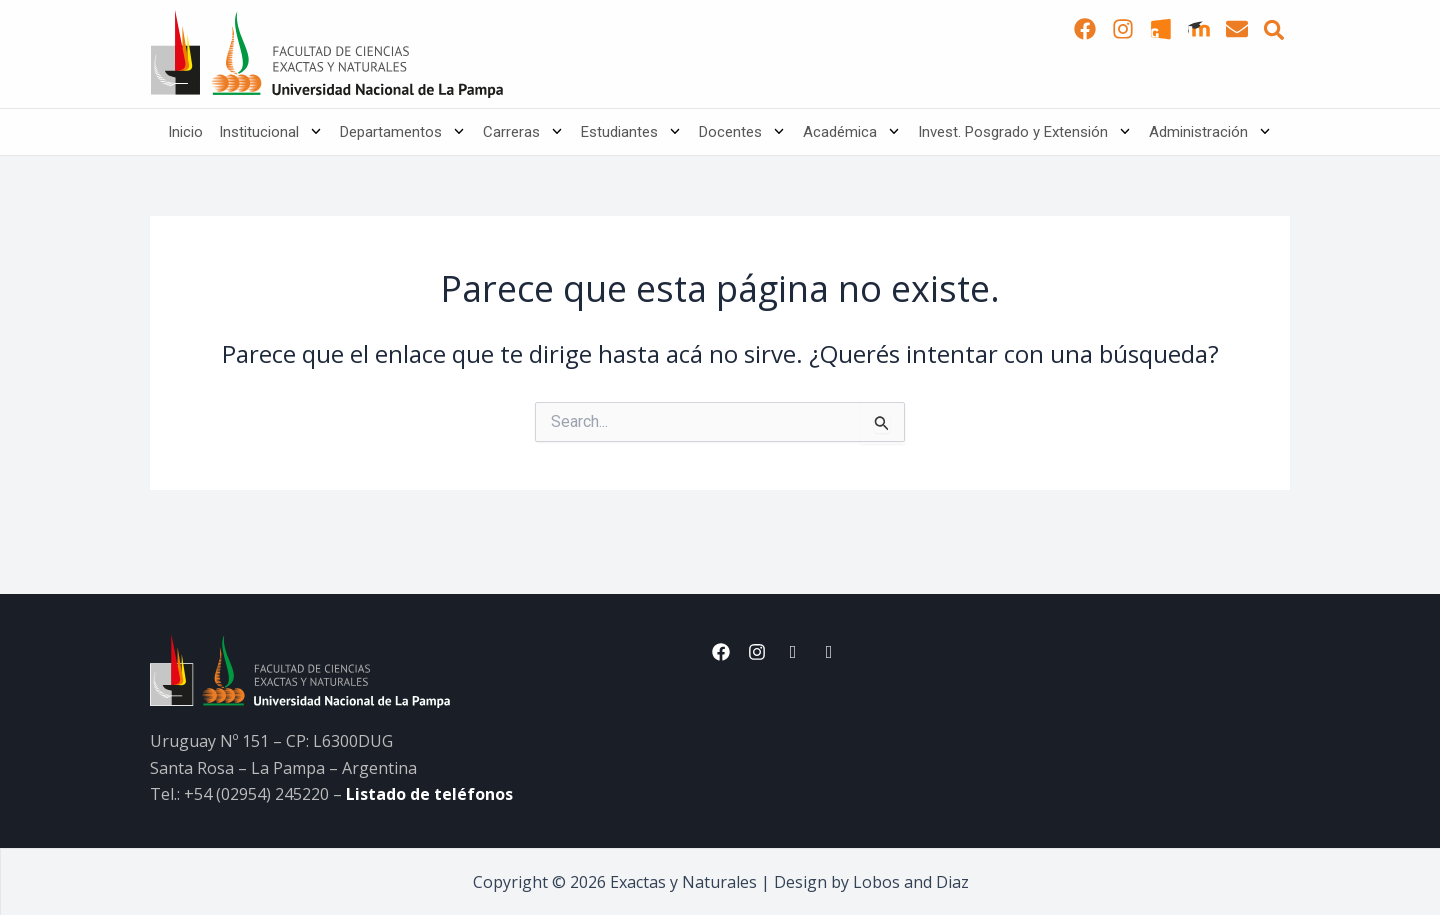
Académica (852, 132)
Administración (1211, 132)
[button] (1274, 30)
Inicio (185, 132)
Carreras (524, 132)
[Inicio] (326, 54)
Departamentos (403, 132)
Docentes (743, 132)
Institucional (271, 132)
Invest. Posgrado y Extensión (1025, 132)
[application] (311, 132)
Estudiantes (632, 132)
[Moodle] (1199, 29)
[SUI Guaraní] (1161, 29)
